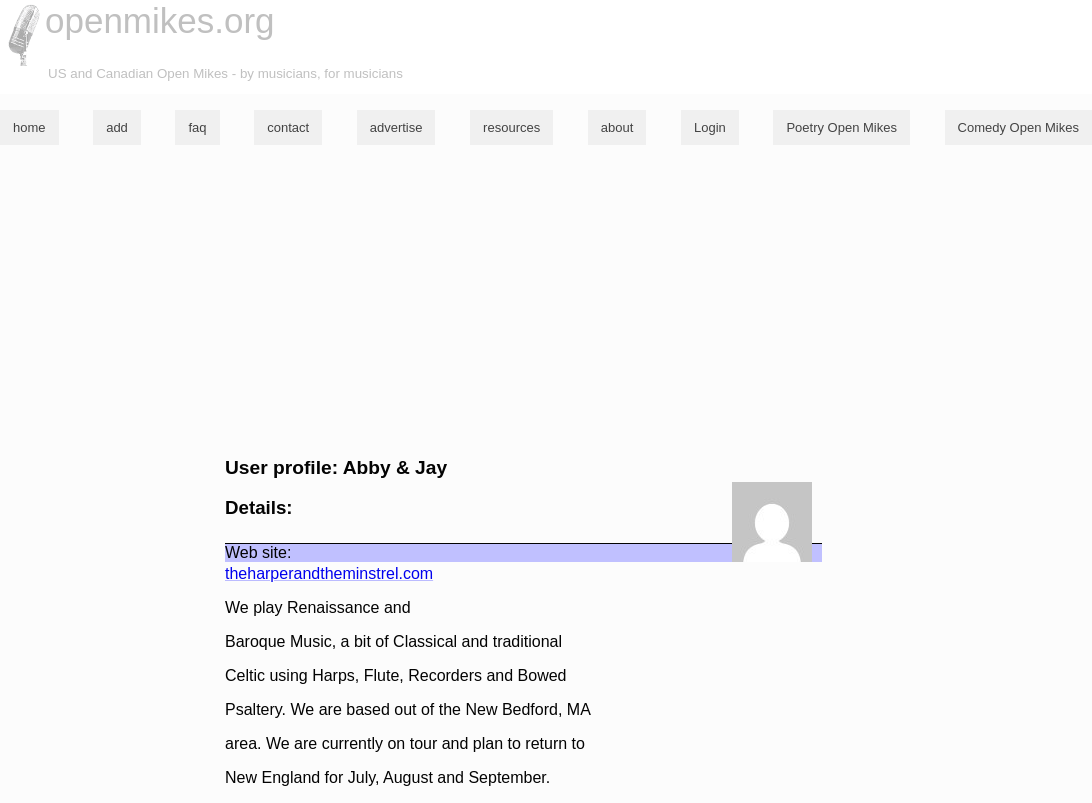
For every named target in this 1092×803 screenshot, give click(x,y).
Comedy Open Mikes (1018, 127)
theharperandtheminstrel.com (329, 573)
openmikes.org (160, 20)
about (617, 127)
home (29, 127)
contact (288, 127)
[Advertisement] (546, 301)
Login (710, 127)
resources (511, 127)
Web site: (258, 552)
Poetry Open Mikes (841, 127)
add (117, 127)
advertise (396, 127)
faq (197, 127)
